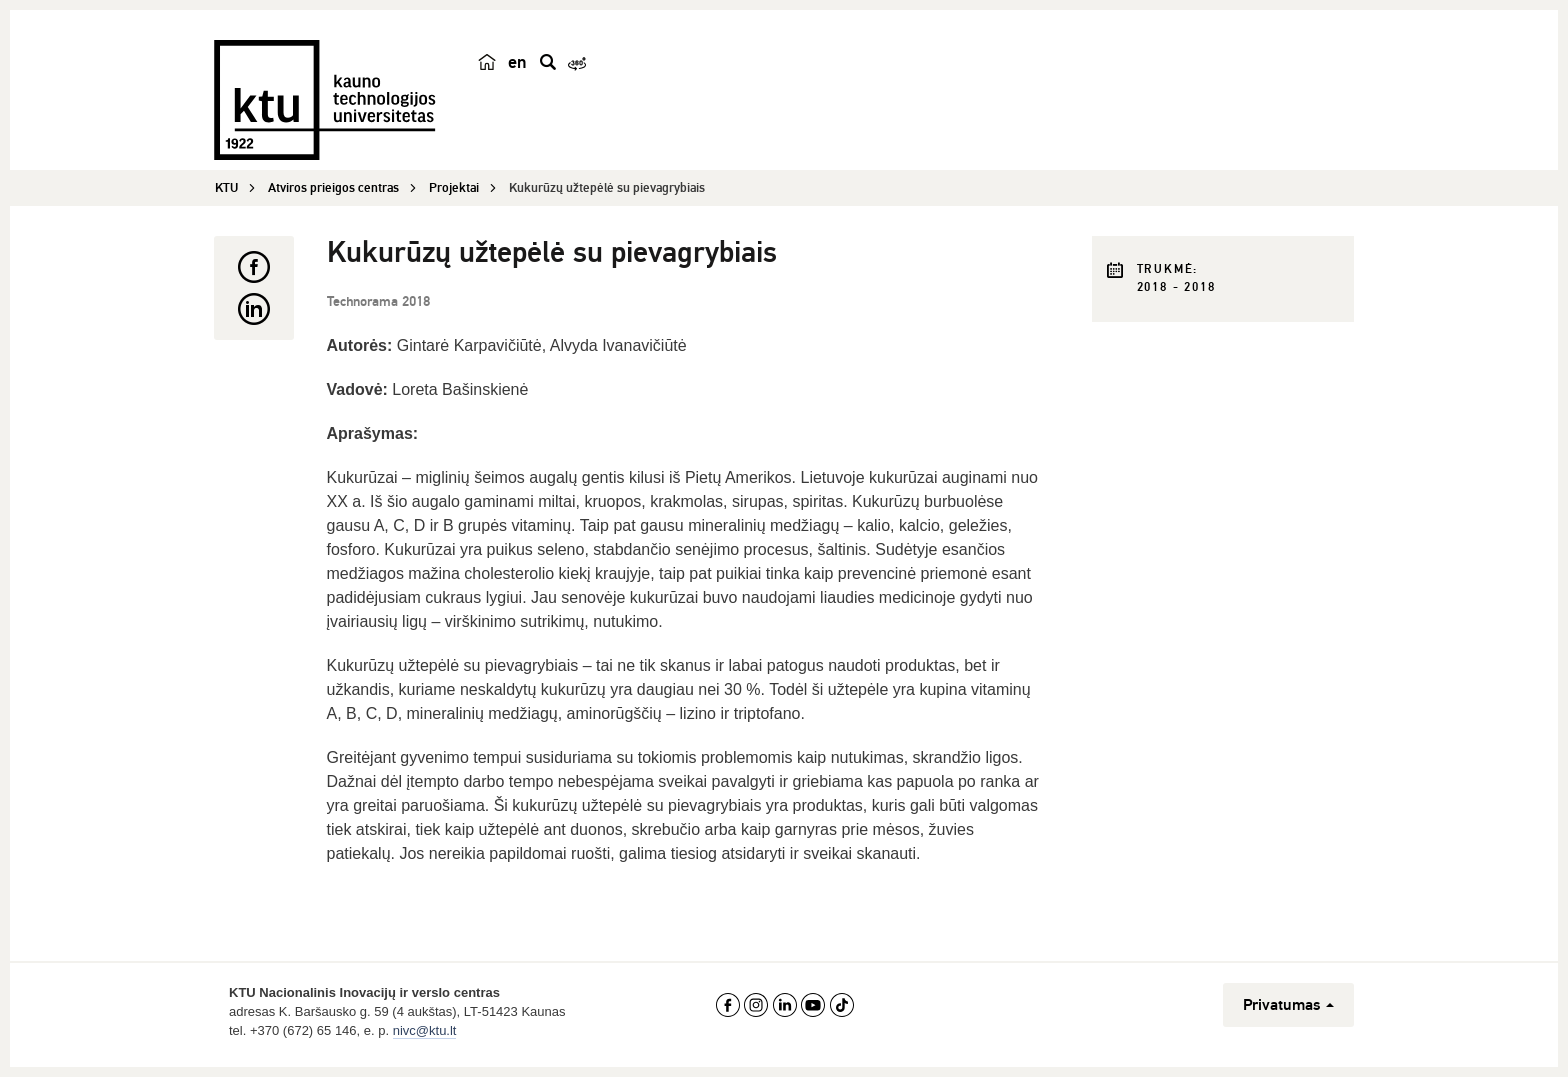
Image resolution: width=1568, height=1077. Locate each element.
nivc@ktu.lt (425, 1030)
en (517, 62)
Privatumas (1288, 1005)
